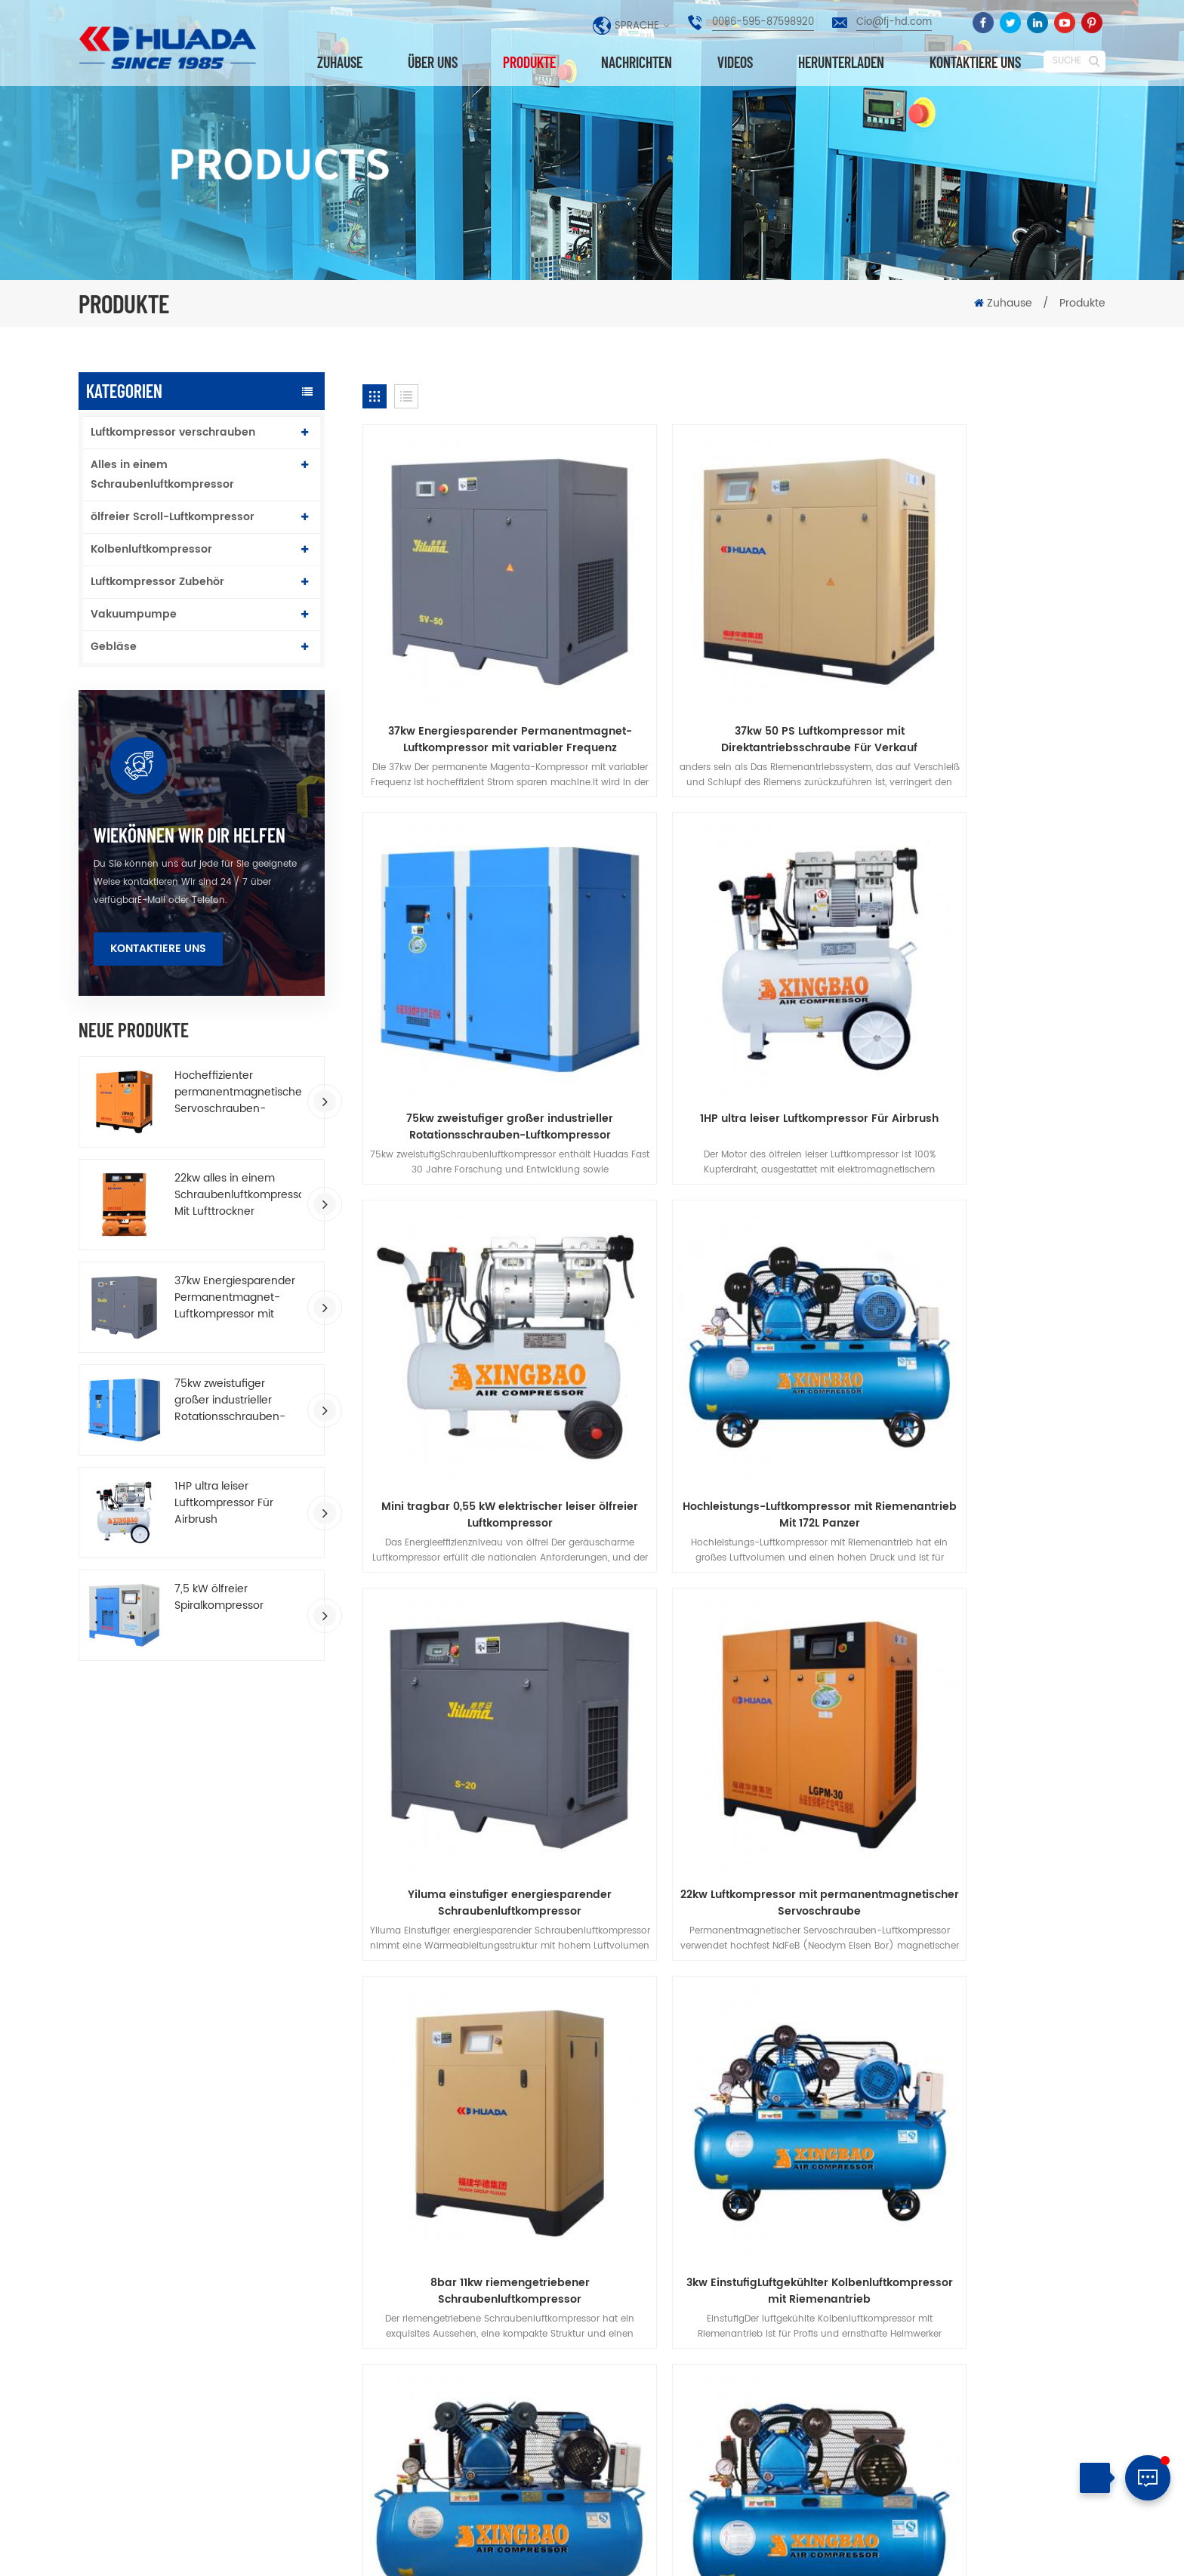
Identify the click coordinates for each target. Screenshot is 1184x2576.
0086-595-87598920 (763, 22)
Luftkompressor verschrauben (173, 432)
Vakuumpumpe (134, 614)
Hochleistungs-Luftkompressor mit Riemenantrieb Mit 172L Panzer (986, 1014)
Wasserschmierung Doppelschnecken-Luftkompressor (724, 2466)
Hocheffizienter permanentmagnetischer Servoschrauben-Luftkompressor (237, 1092)
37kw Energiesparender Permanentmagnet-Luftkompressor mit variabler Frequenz (234, 1298)
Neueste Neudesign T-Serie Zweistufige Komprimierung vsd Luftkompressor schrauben (725, 2264)
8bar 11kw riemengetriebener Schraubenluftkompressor (986, 1344)
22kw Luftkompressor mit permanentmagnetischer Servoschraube (733, 1344)
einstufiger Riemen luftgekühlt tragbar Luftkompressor (986, 1676)
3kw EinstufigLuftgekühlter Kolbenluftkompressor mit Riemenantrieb (481, 1676)
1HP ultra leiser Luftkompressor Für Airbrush (223, 1503)
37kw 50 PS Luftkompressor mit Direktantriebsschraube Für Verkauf (734, 682)
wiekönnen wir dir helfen (189, 835)
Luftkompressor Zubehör (157, 581)
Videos (735, 62)
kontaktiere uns (975, 62)
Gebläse (114, 646)
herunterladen (841, 62)
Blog (856, 1866)
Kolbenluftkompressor (151, 549)
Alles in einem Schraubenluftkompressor (162, 474)
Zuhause (339, 62)
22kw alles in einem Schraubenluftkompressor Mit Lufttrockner (237, 1195)
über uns (433, 62)
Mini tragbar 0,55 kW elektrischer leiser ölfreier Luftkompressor (734, 1014)
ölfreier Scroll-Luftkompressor (172, 516)
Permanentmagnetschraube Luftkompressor (471, 2280)
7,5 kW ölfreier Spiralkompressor (219, 1597)
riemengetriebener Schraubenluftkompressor (464, 2445)
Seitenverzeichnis (1033, 2550)
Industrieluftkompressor (458, 2384)
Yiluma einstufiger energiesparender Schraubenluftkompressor (482, 1344)
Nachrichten (636, 62)
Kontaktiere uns (158, 948)
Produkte (529, 62)
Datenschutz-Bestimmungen (592, 1893)
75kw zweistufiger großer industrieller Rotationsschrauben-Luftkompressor (229, 1400)
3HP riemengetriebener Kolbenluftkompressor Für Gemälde (734, 1676)
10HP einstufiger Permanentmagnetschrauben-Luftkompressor (704, 2326)
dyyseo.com (657, 2552)
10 (588, 1777)
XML (1094, 2550)
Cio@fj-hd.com (894, 22)
